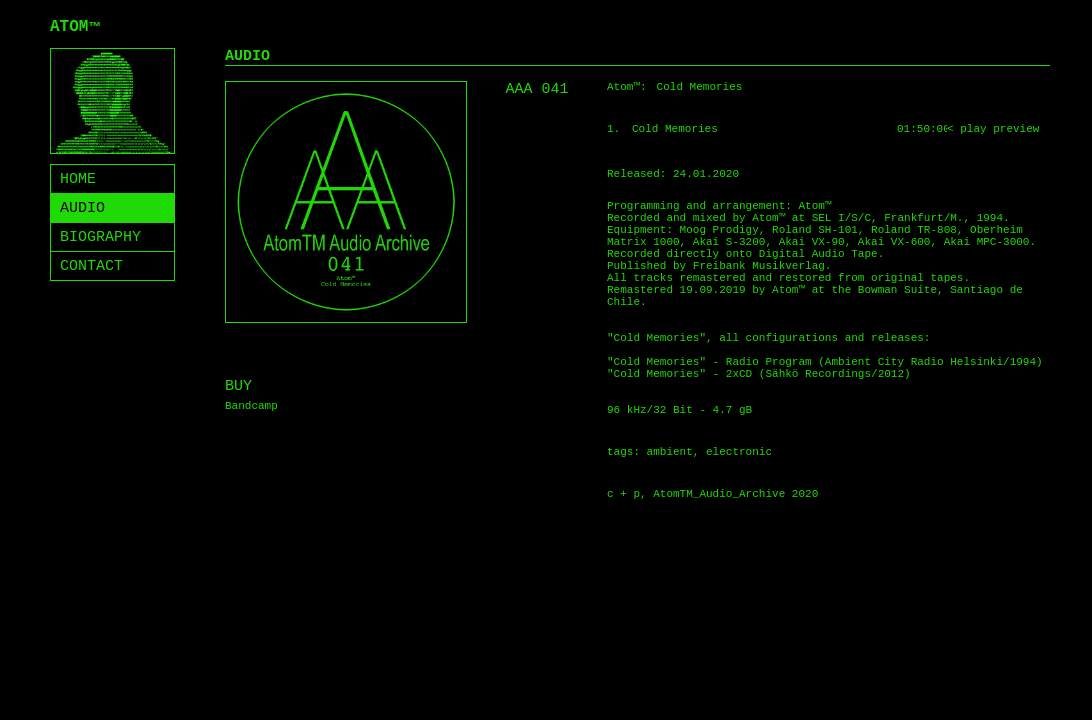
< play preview (993, 129)
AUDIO (82, 208)
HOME (78, 179)
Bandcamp (251, 406)
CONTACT (91, 266)
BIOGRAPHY (100, 237)
